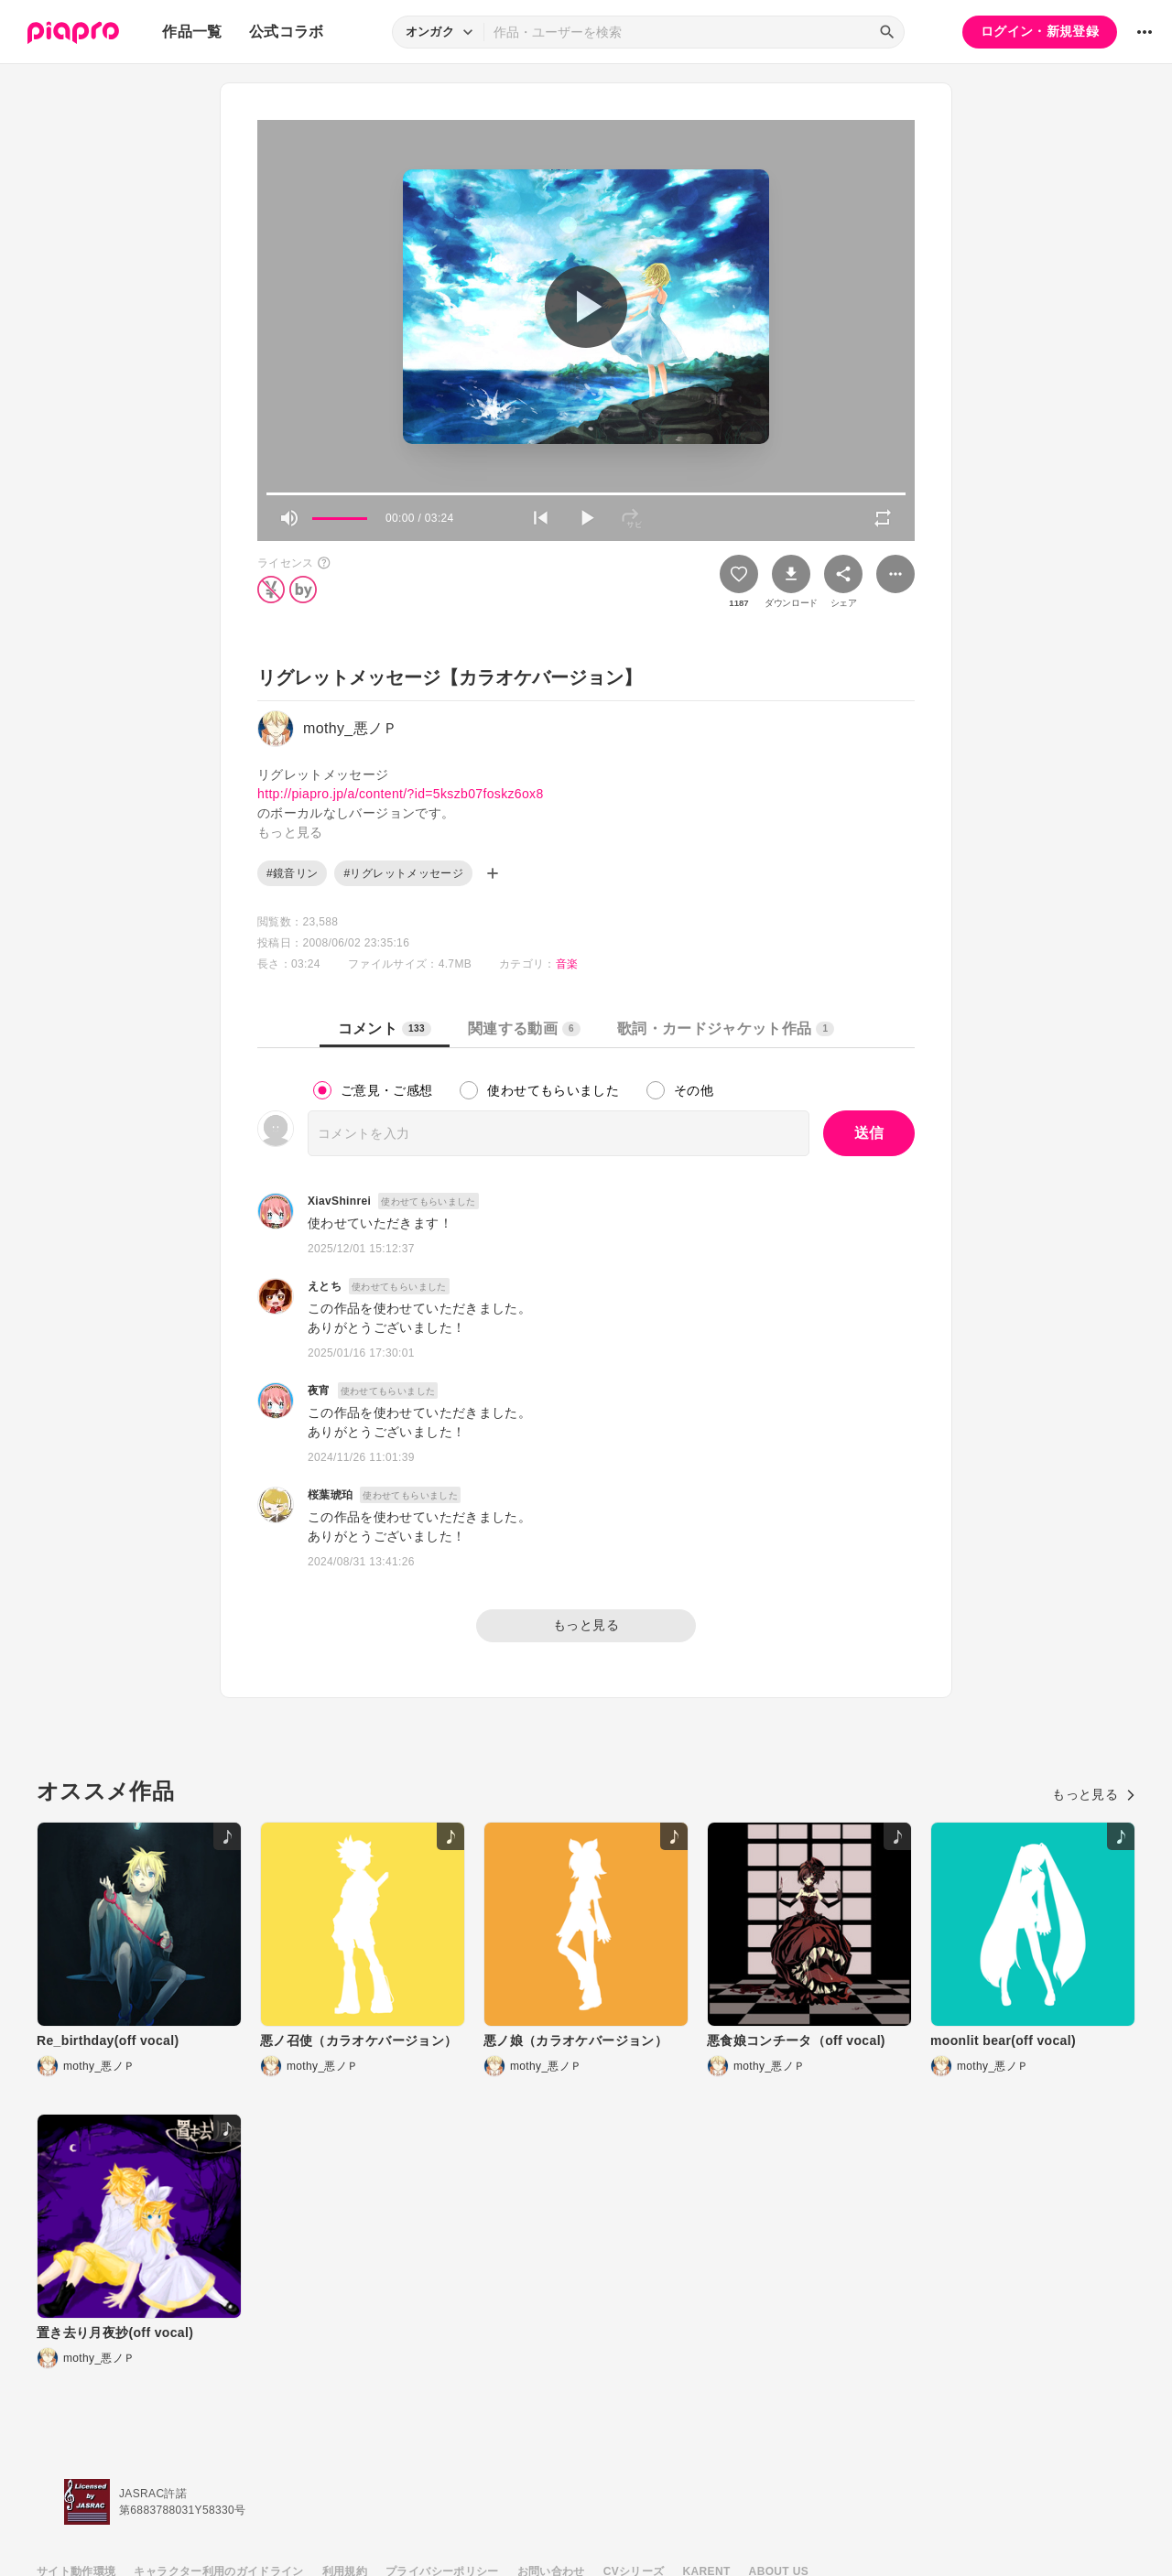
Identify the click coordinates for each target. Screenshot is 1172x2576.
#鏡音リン (292, 873)
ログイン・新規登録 (1040, 31)
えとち (325, 1286)
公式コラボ (286, 31)
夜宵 (319, 1390)
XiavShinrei (339, 1201)
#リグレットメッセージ (403, 873)
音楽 (567, 964)
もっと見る (586, 1625)
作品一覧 (192, 31)
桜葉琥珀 (330, 1494)
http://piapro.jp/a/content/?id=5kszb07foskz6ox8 (400, 793)
